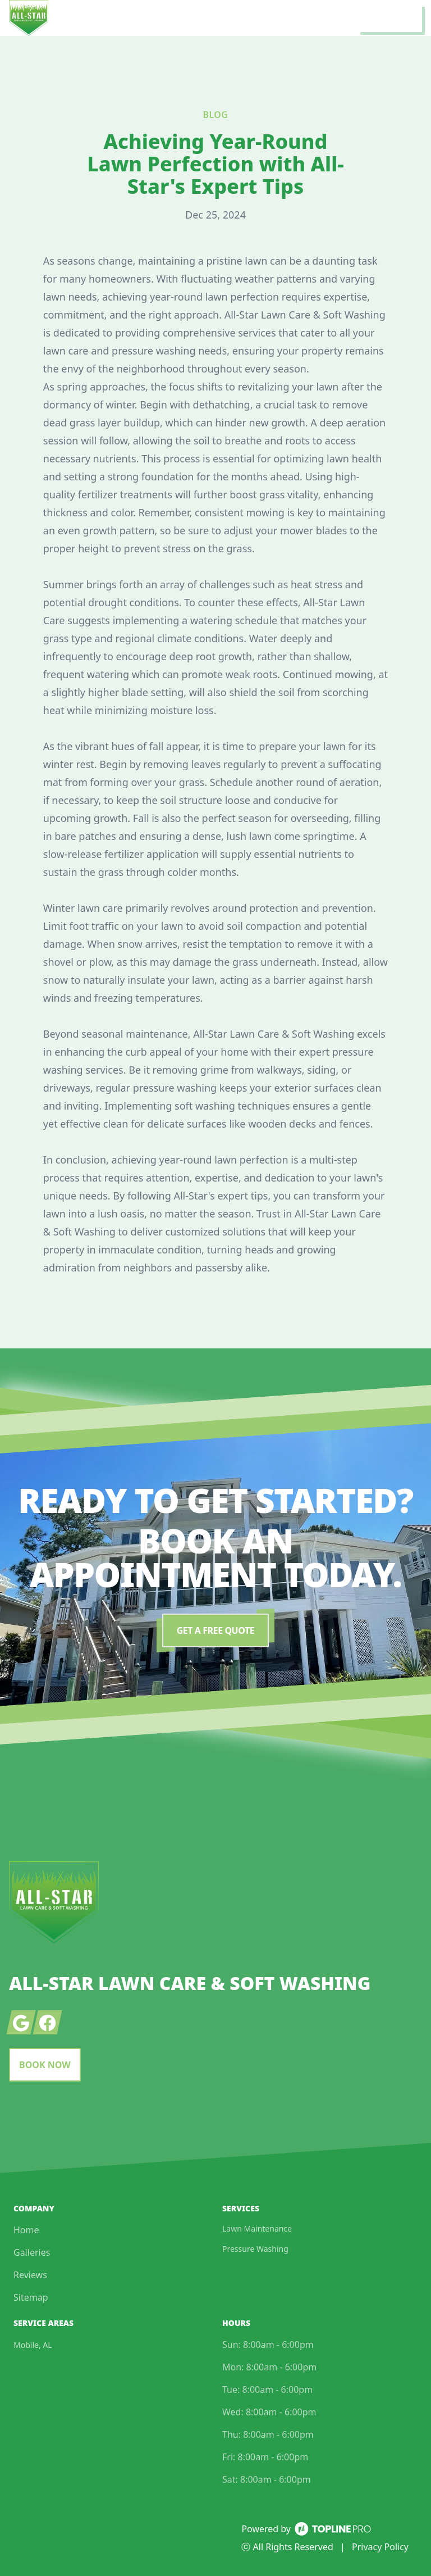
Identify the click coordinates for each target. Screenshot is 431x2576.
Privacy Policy (380, 2547)
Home (26, 2230)
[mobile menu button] (389, 18)
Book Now (45, 2065)
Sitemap (30, 2297)
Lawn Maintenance (257, 2228)
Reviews (30, 2275)
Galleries (31, 2252)
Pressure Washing (255, 2248)
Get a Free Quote (215, 1630)
